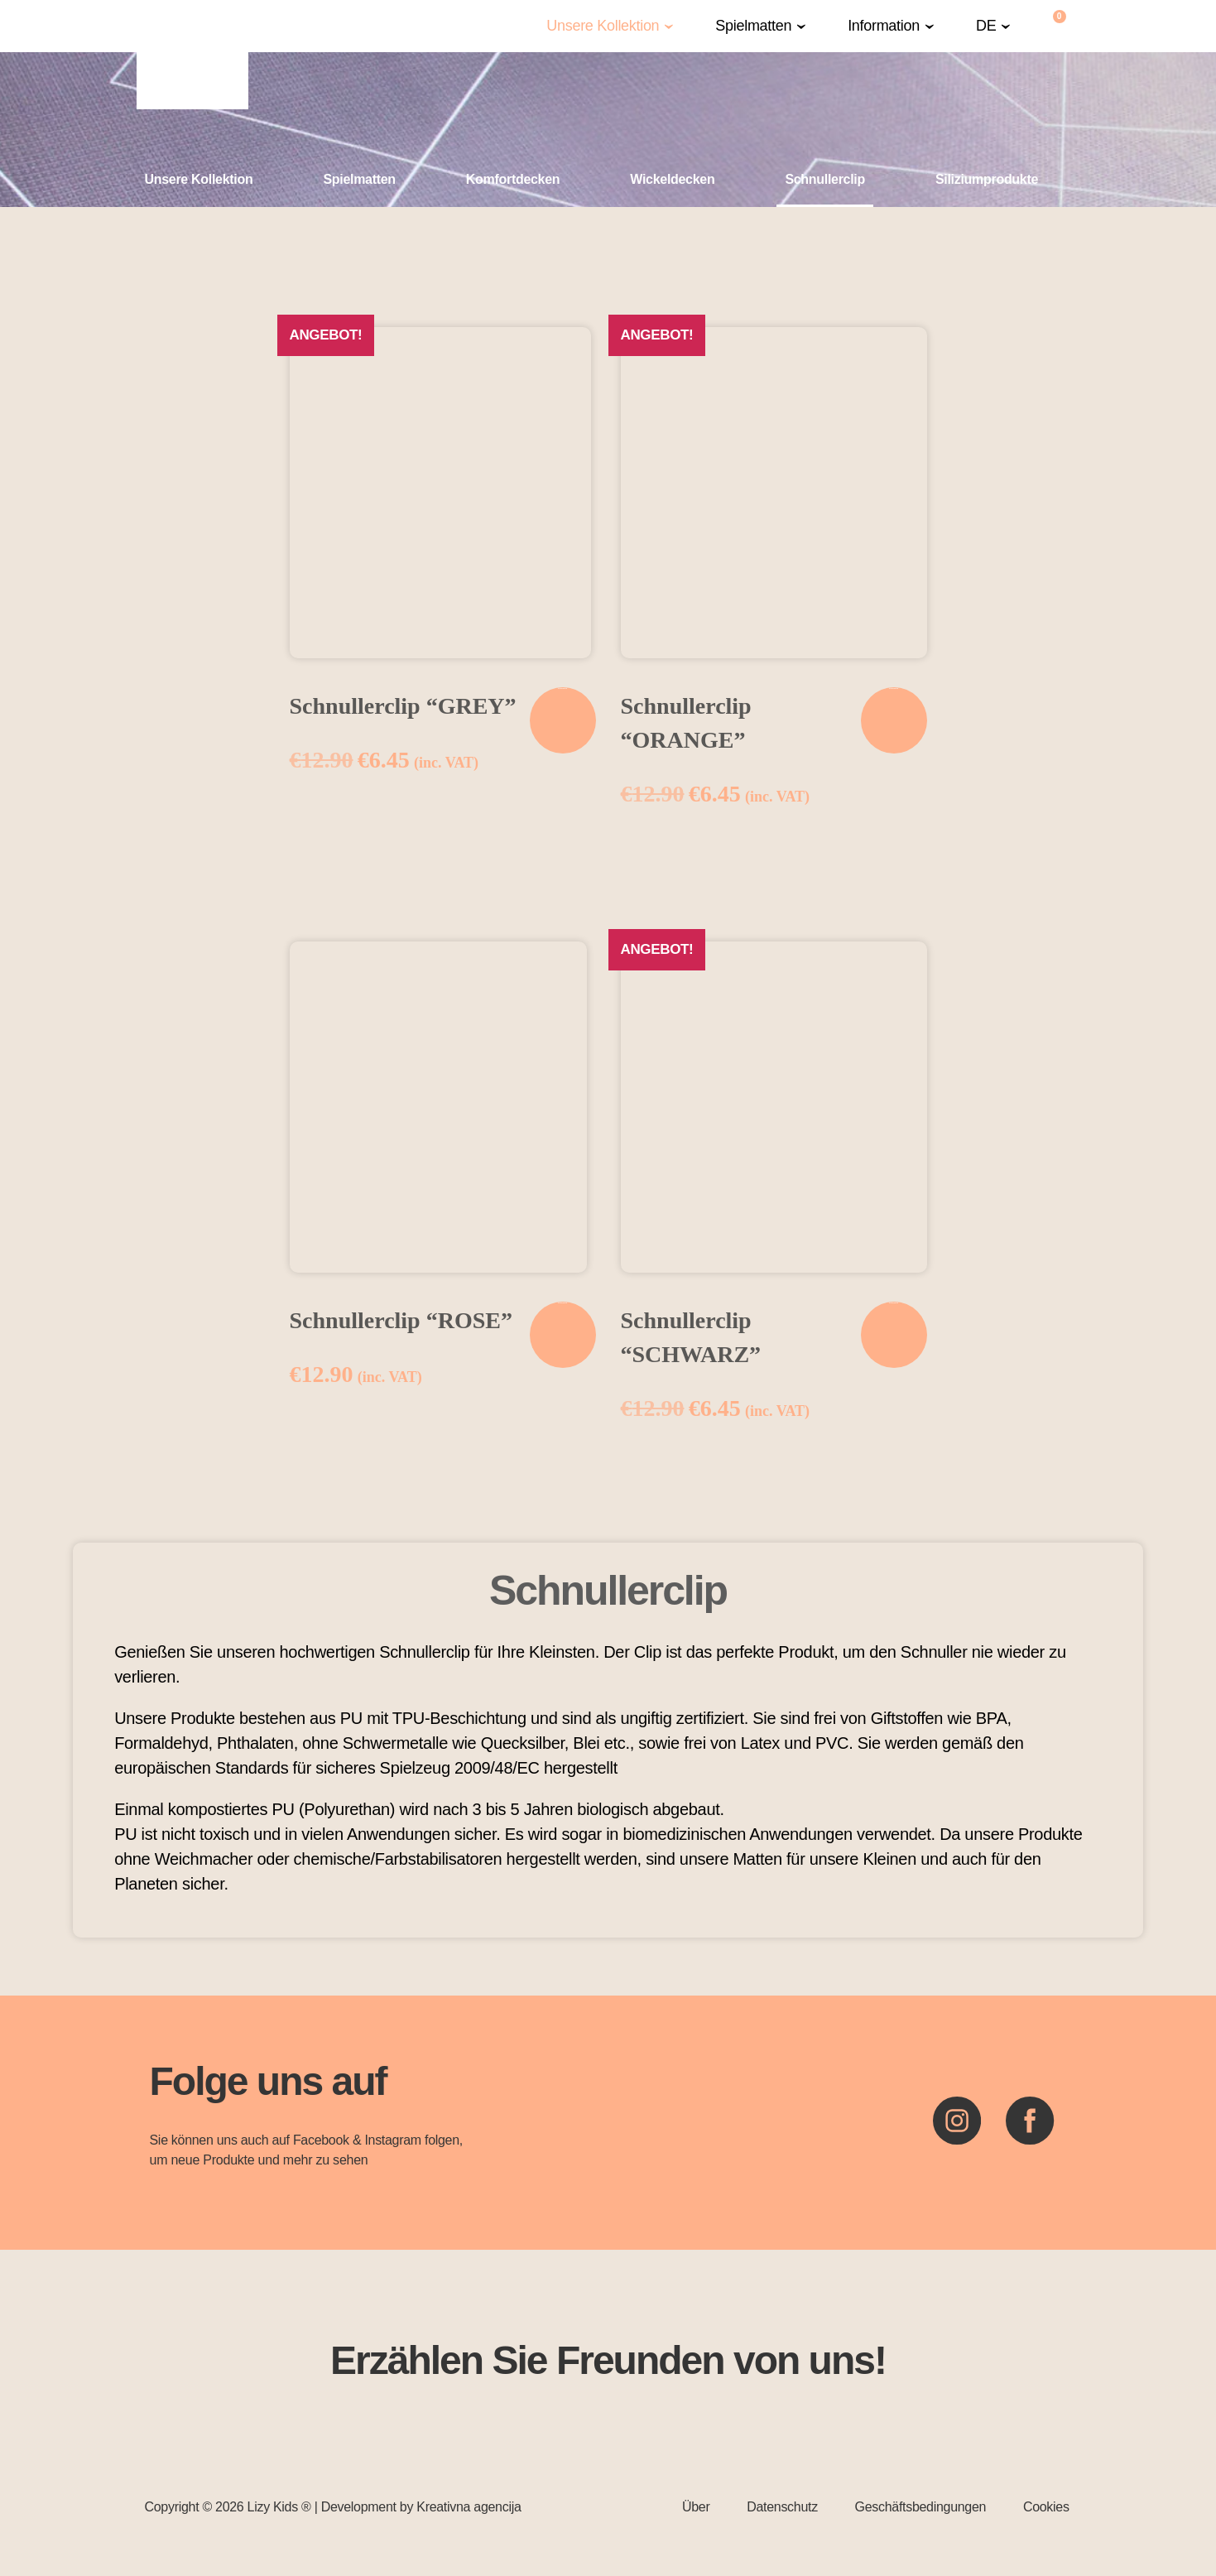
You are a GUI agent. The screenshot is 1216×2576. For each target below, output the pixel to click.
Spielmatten (753, 26)
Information (884, 26)
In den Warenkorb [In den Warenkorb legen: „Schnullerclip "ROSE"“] (562, 1302)
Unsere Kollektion (602, 26)
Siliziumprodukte (986, 179)
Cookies (1046, 2507)
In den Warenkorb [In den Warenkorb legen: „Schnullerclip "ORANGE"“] (893, 688)
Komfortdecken (513, 179)
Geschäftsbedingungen (921, 2507)
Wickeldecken (672, 179)
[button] (610, 26)
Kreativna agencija (468, 2507)
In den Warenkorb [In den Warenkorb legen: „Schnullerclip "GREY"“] (562, 688)
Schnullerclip (825, 179)
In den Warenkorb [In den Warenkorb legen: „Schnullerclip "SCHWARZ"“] (893, 1302)
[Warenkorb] (1060, 26)
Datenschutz (782, 2507)
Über (695, 2507)
